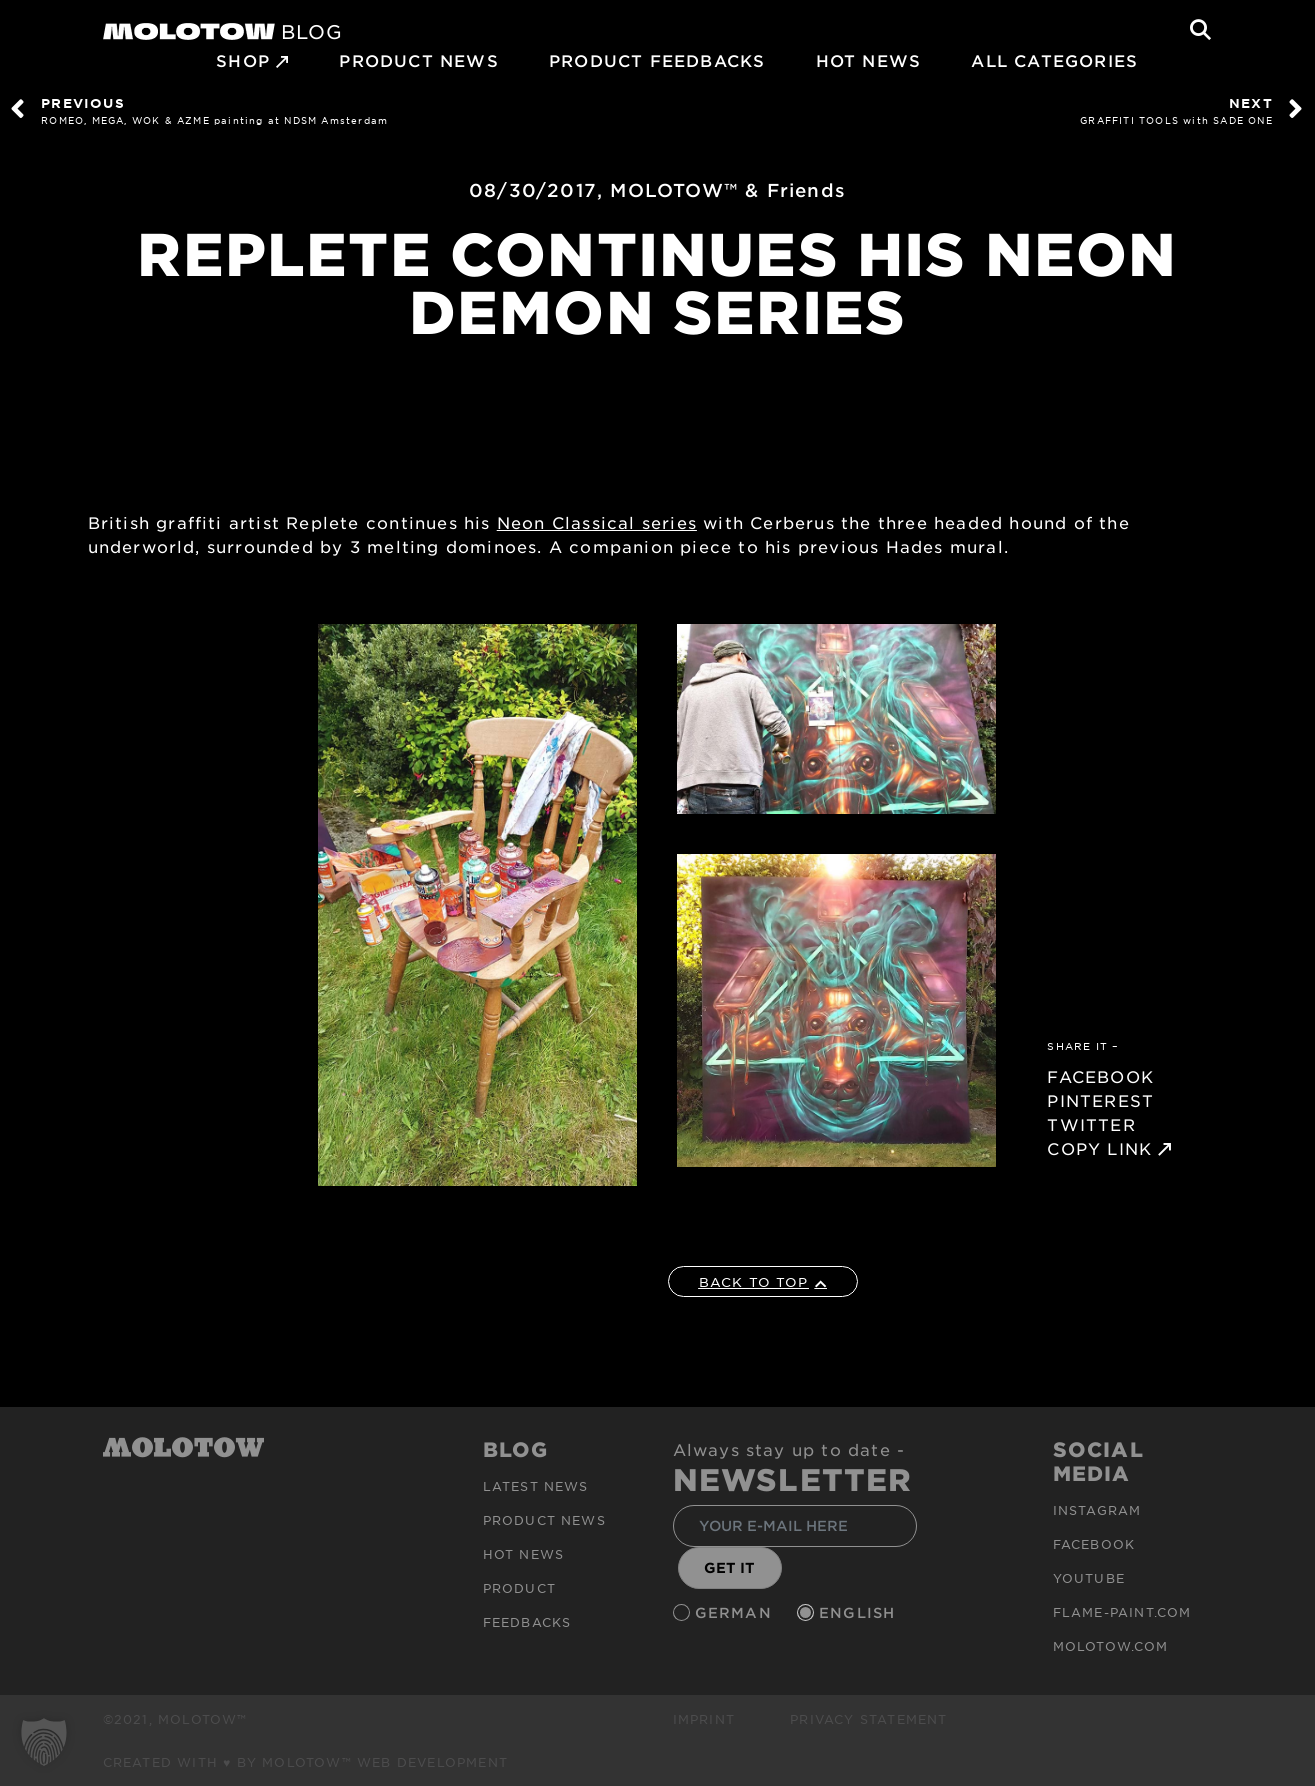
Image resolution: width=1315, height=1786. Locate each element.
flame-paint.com (1122, 1612)
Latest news (536, 1486)
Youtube (1089, 1578)
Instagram (1097, 1510)
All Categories (1054, 60)
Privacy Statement (868, 1719)
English (860, 1612)
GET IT (729, 1567)
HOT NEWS (869, 60)
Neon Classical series (597, 522)
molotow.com (1111, 1646)
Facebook (1094, 1544)
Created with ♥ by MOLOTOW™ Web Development (306, 1762)
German (736, 1612)
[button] (44, 1742)
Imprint (704, 1719)
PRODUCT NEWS (418, 60)
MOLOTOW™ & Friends (728, 190)
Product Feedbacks (657, 60)
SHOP (243, 60)
